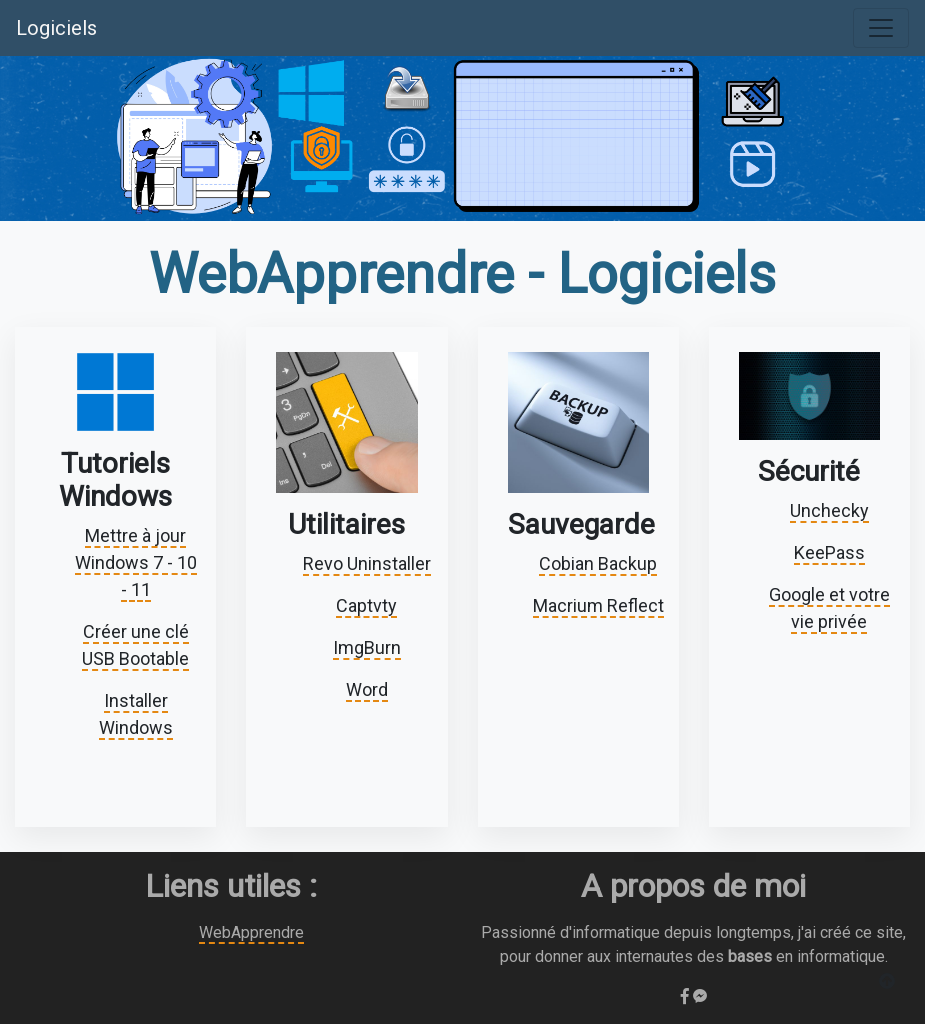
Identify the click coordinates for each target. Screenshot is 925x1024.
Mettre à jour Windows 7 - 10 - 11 (136, 562)
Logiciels (56, 28)
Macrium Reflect (598, 605)
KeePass (829, 552)
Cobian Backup (598, 563)
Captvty (366, 605)
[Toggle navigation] (881, 28)
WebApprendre (251, 932)
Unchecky (829, 510)
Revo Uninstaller (367, 563)
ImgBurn (367, 647)
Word (367, 689)
